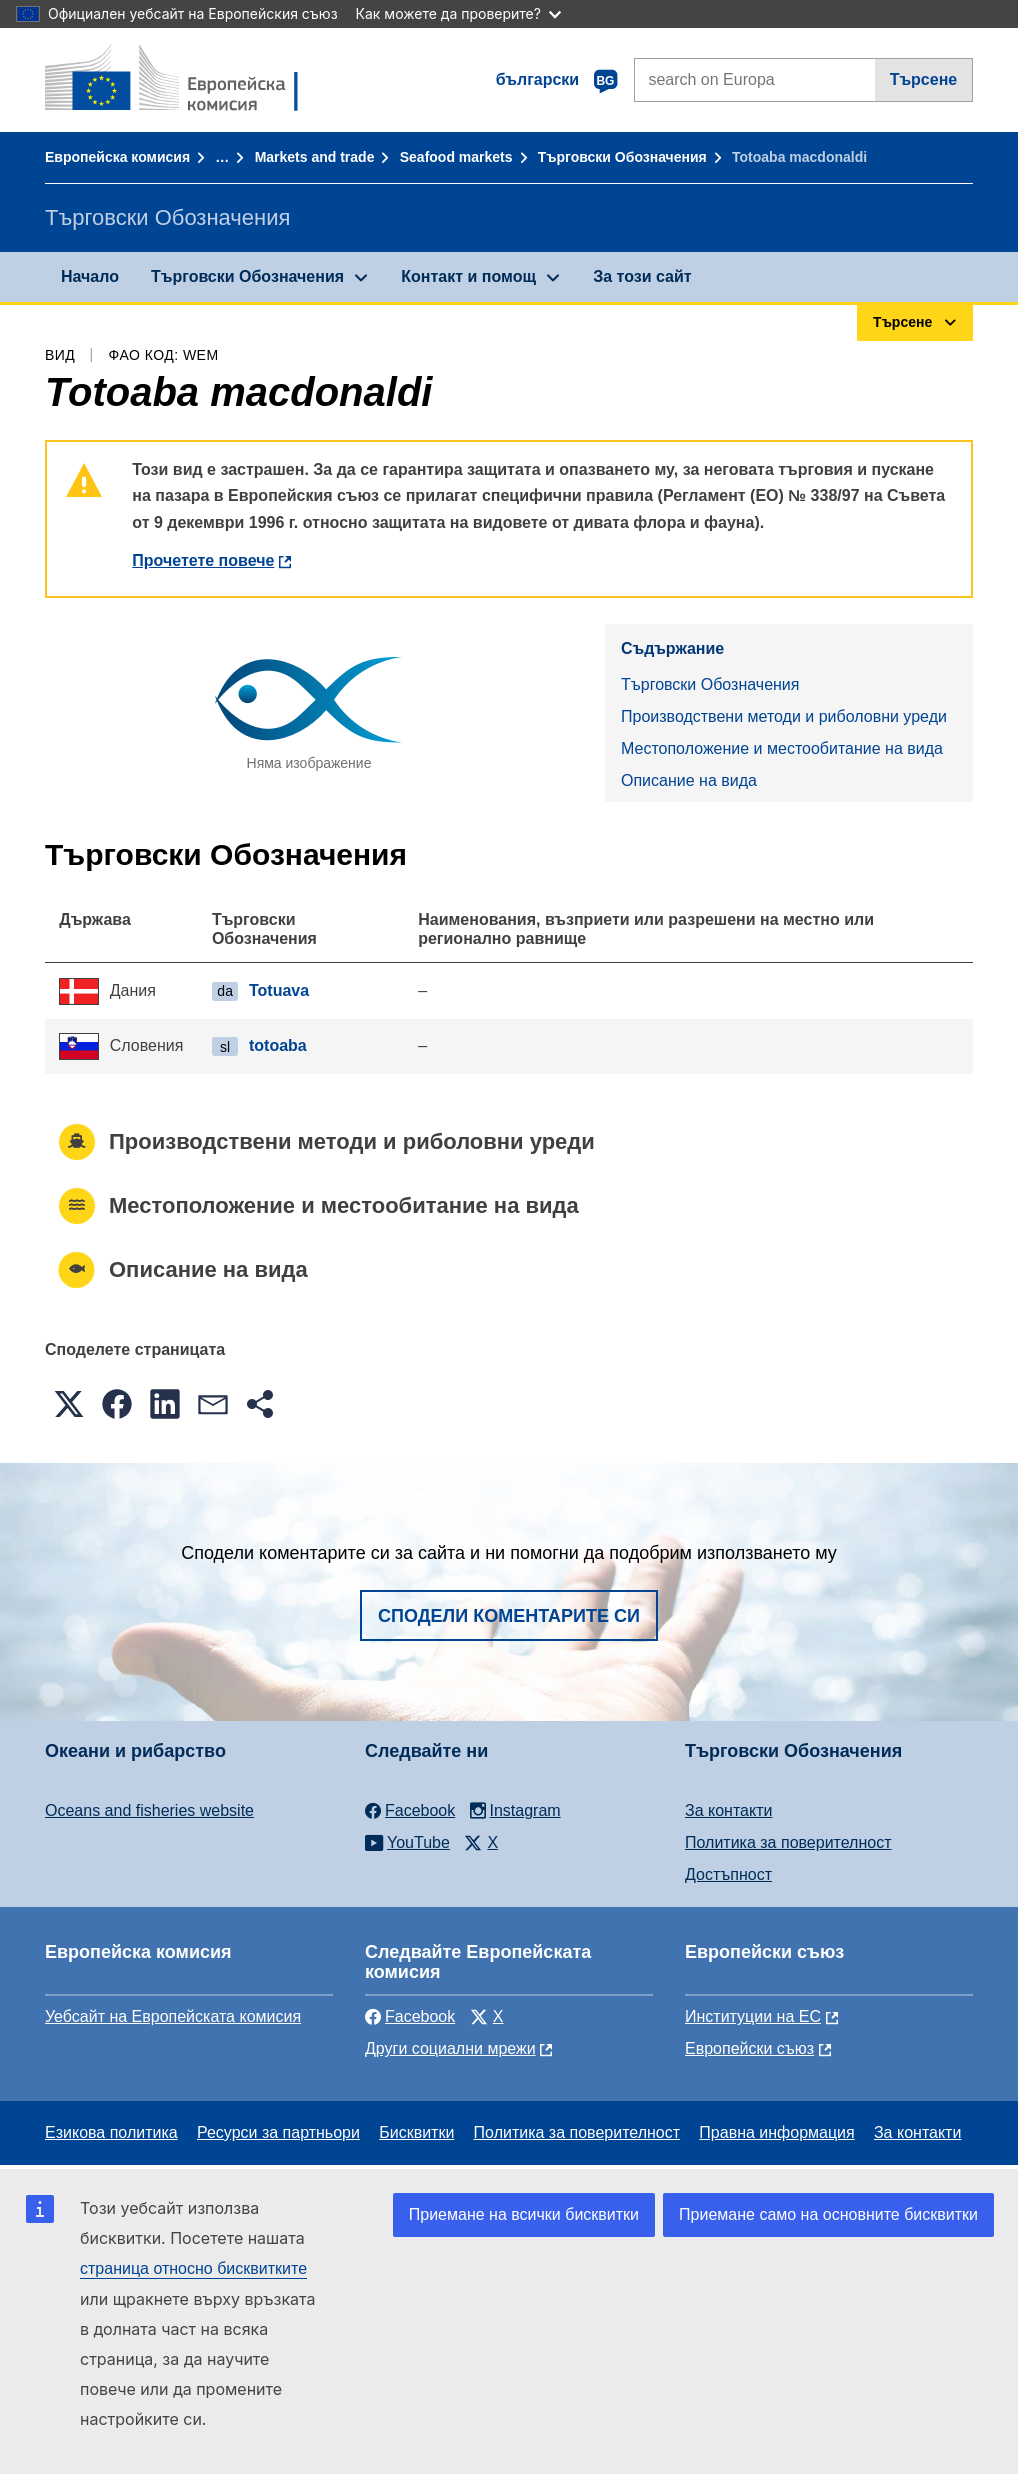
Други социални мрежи (450, 2048)
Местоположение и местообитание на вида (782, 748)
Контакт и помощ (468, 276)
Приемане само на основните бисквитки (828, 2214)
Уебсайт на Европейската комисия (173, 2016)
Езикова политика (111, 2132)
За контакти (728, 1810)
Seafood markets (456, 157)
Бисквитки (416, 2132)
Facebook (410, 2016)
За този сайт (642, 276)
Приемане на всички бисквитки (524, 2214)
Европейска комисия (117, 157)
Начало (90, 276)
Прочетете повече (203, 560)
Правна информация (776, 2132)
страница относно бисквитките (193, 2268)
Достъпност (728, 1874)
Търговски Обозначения (622, 157)
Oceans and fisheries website (149, 1810)
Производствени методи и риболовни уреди (784, 716)
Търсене (924, 79)
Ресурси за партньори (278, 2132)
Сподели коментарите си (509, 1616)
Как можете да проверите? (458, 13)
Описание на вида (689, 780)
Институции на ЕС (753, 2016)
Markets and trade (315, 157)
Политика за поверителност (788, 1842)
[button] (69, 1404)
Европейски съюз (749, 2048)
